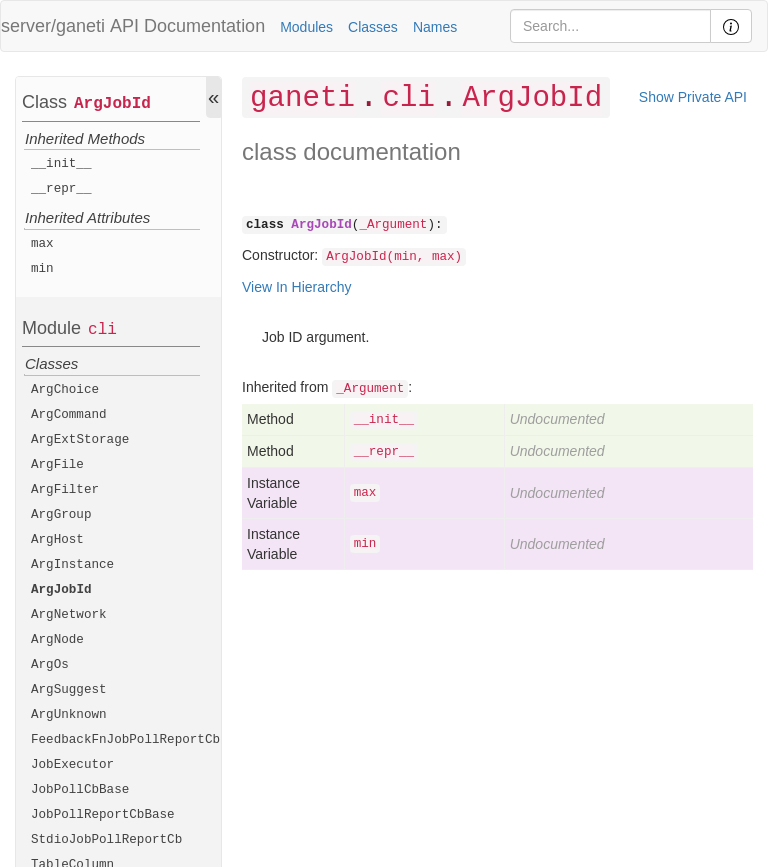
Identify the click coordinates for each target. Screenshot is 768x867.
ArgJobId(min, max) (394, 257)
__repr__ (61, 189)
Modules (306, 27)
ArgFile (57, 465)
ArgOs (50, 665)
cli (102, 330)
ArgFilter (65, 490)
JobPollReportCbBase (103, 815)
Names (435, 27)
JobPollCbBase (80, 790)
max (42, 244)
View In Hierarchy (296, 287)
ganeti (302, 98)
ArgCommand (69, 415)
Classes (373, 27)
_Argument (393, 225)
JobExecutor (72, 765)
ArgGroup (61, 515)
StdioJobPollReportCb (106, 840)
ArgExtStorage (80, 440)
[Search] (610, 26)
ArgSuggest (69, 690)
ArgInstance (72, 565)
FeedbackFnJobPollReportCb (125, 740)
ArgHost (57, 540)
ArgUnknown (69, 715)
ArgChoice (65, 390)
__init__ (61, 164)
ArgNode (57, 640)
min (42, 269)
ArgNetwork (69, 615)
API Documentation (187, 26)
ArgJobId (112, 104)
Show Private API (693, 97)
